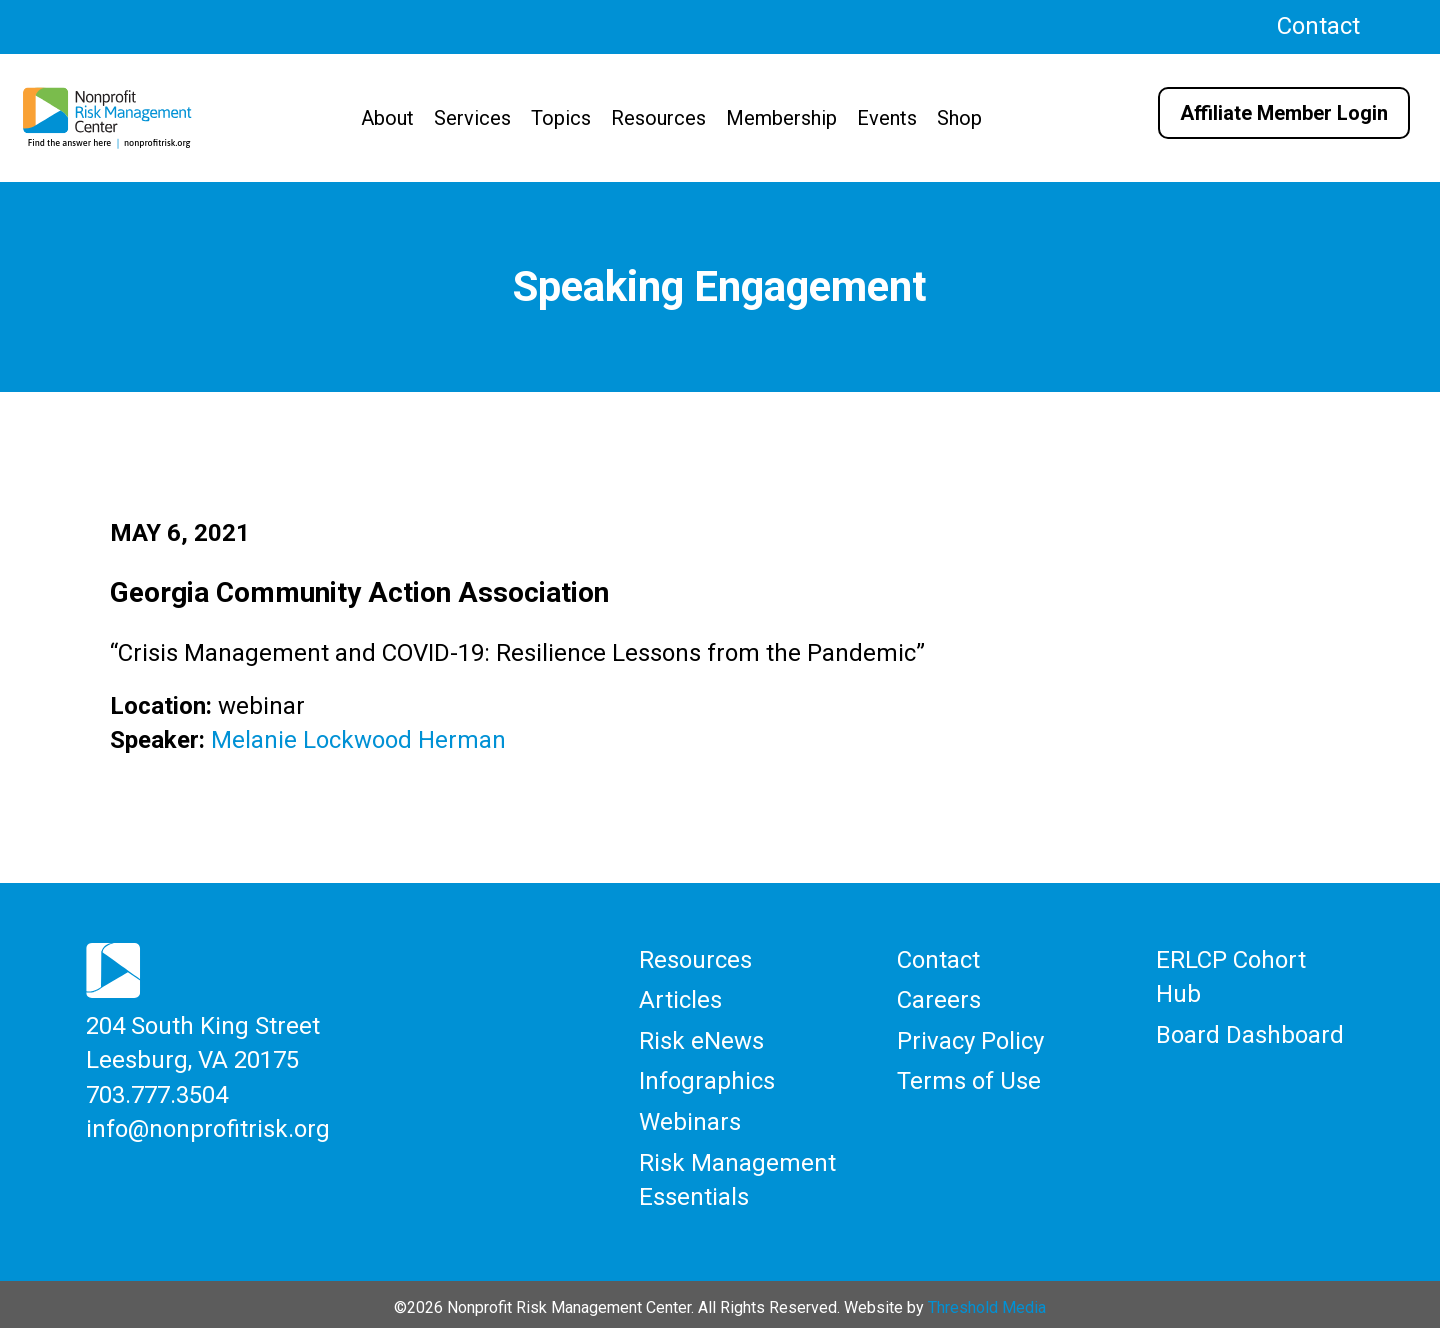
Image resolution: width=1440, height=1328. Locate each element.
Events (887, 118)
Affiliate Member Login (1284, 113)
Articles (680, 998)
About (387, 118)
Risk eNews (701, 1038)
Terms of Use (969, 1077)
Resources (658, 118)
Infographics (707, 1077)
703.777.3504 (157, 1092)
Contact (1318, 26)
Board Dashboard (1250, 1032)
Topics (561, 118)
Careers (939, 998)
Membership (781, 118)
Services (472, 118)
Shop (959, 118)
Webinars (690, 1117)
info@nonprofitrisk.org (208, 1125)
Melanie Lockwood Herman (358, 740)
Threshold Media (987, 1300)
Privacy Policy (970, 1038)
